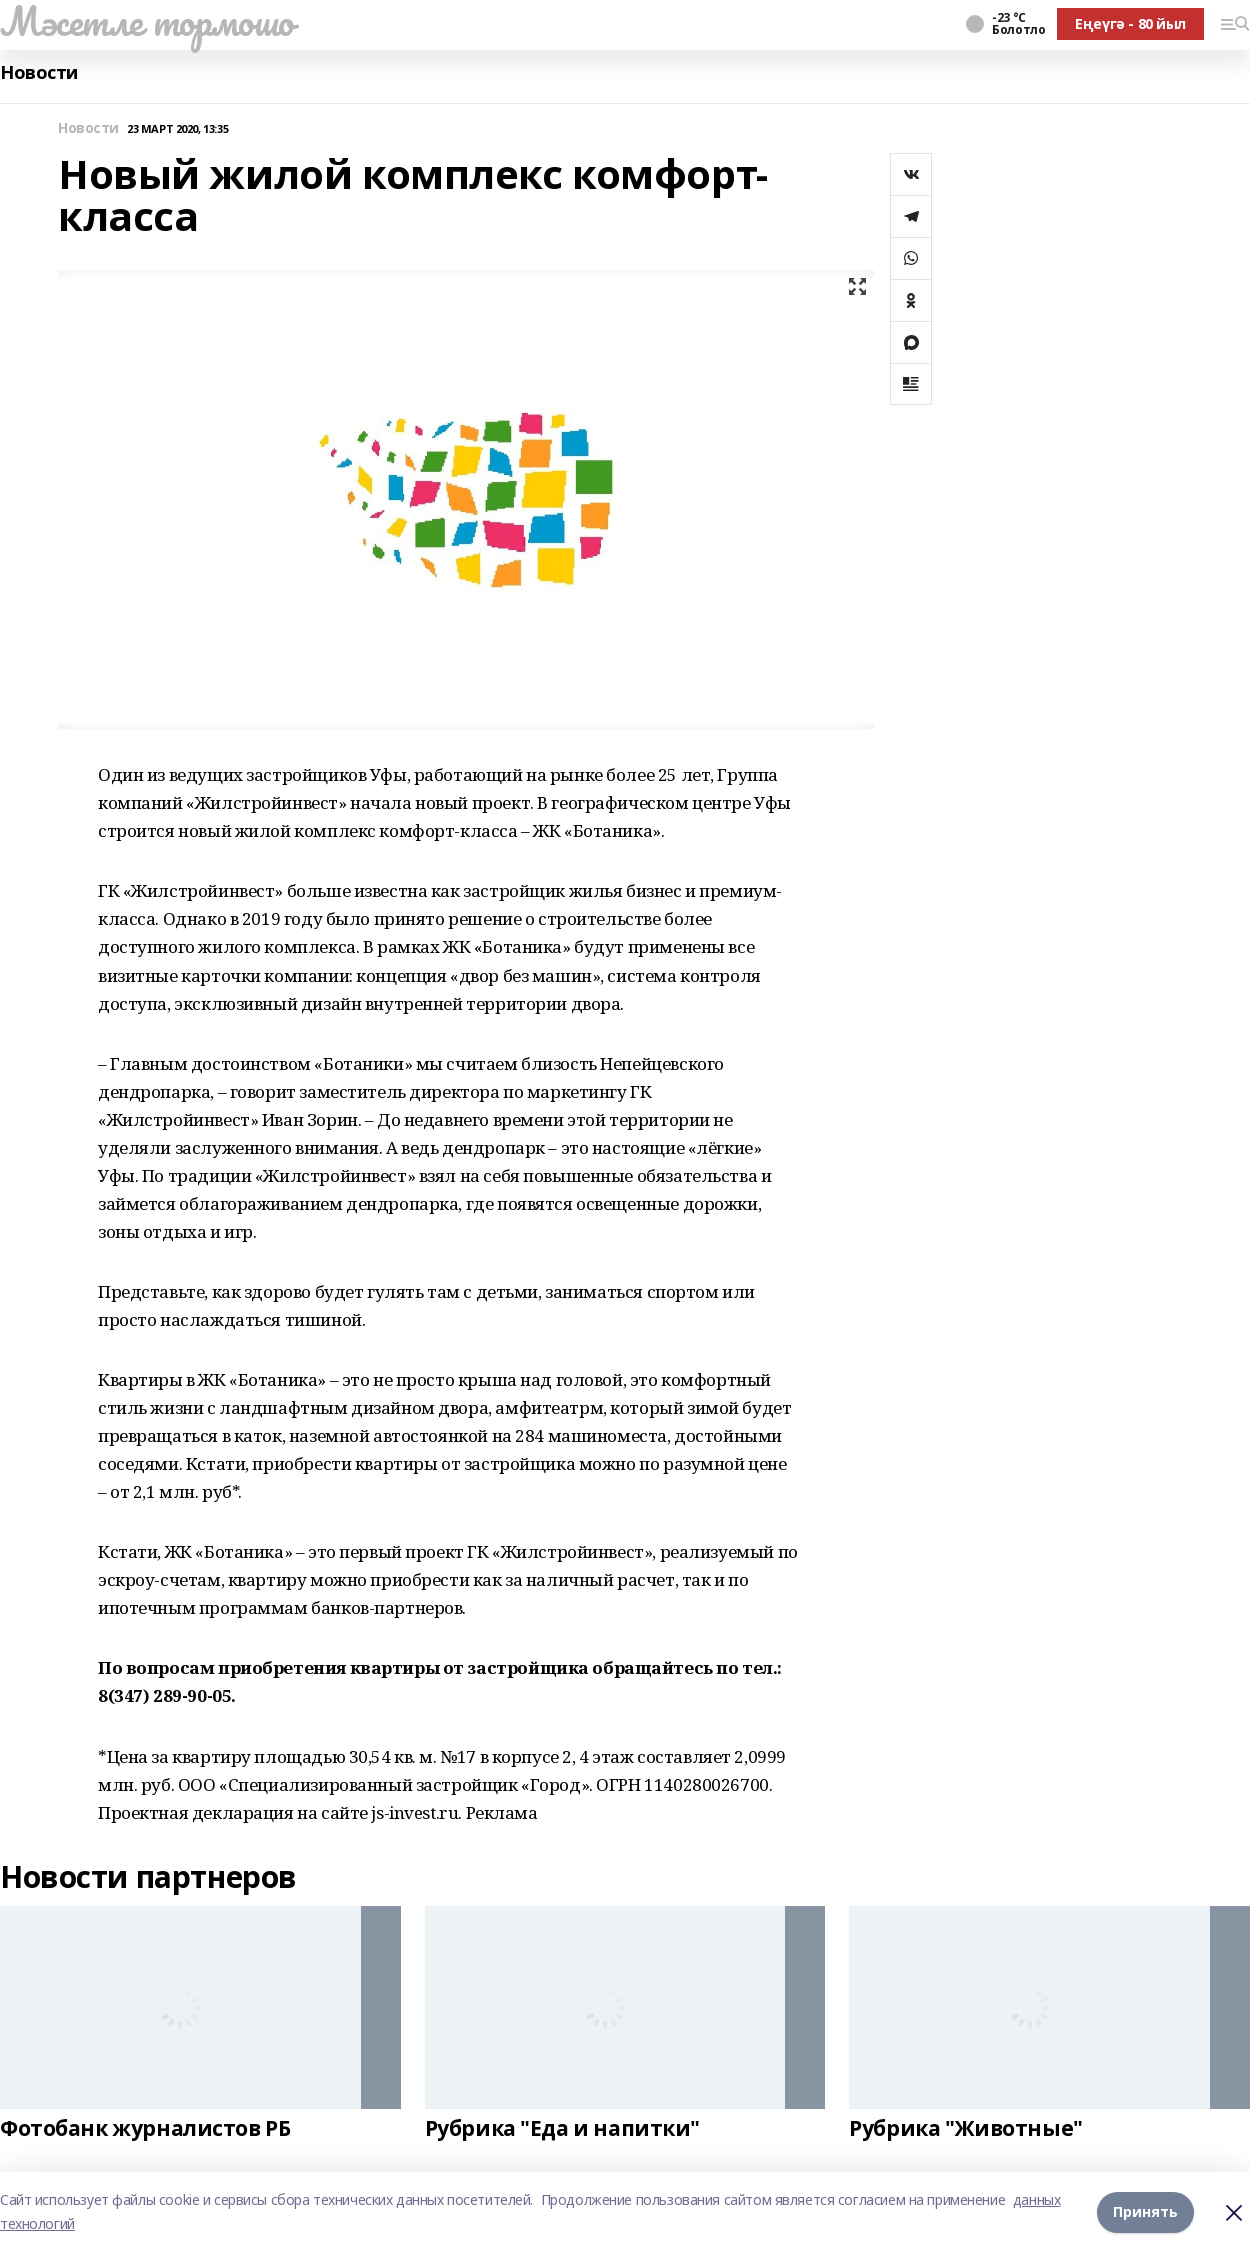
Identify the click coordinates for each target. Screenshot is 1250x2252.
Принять (1145, 2211)
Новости (39, 72)
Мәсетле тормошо (147, 21)
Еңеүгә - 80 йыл (1130, 23)
